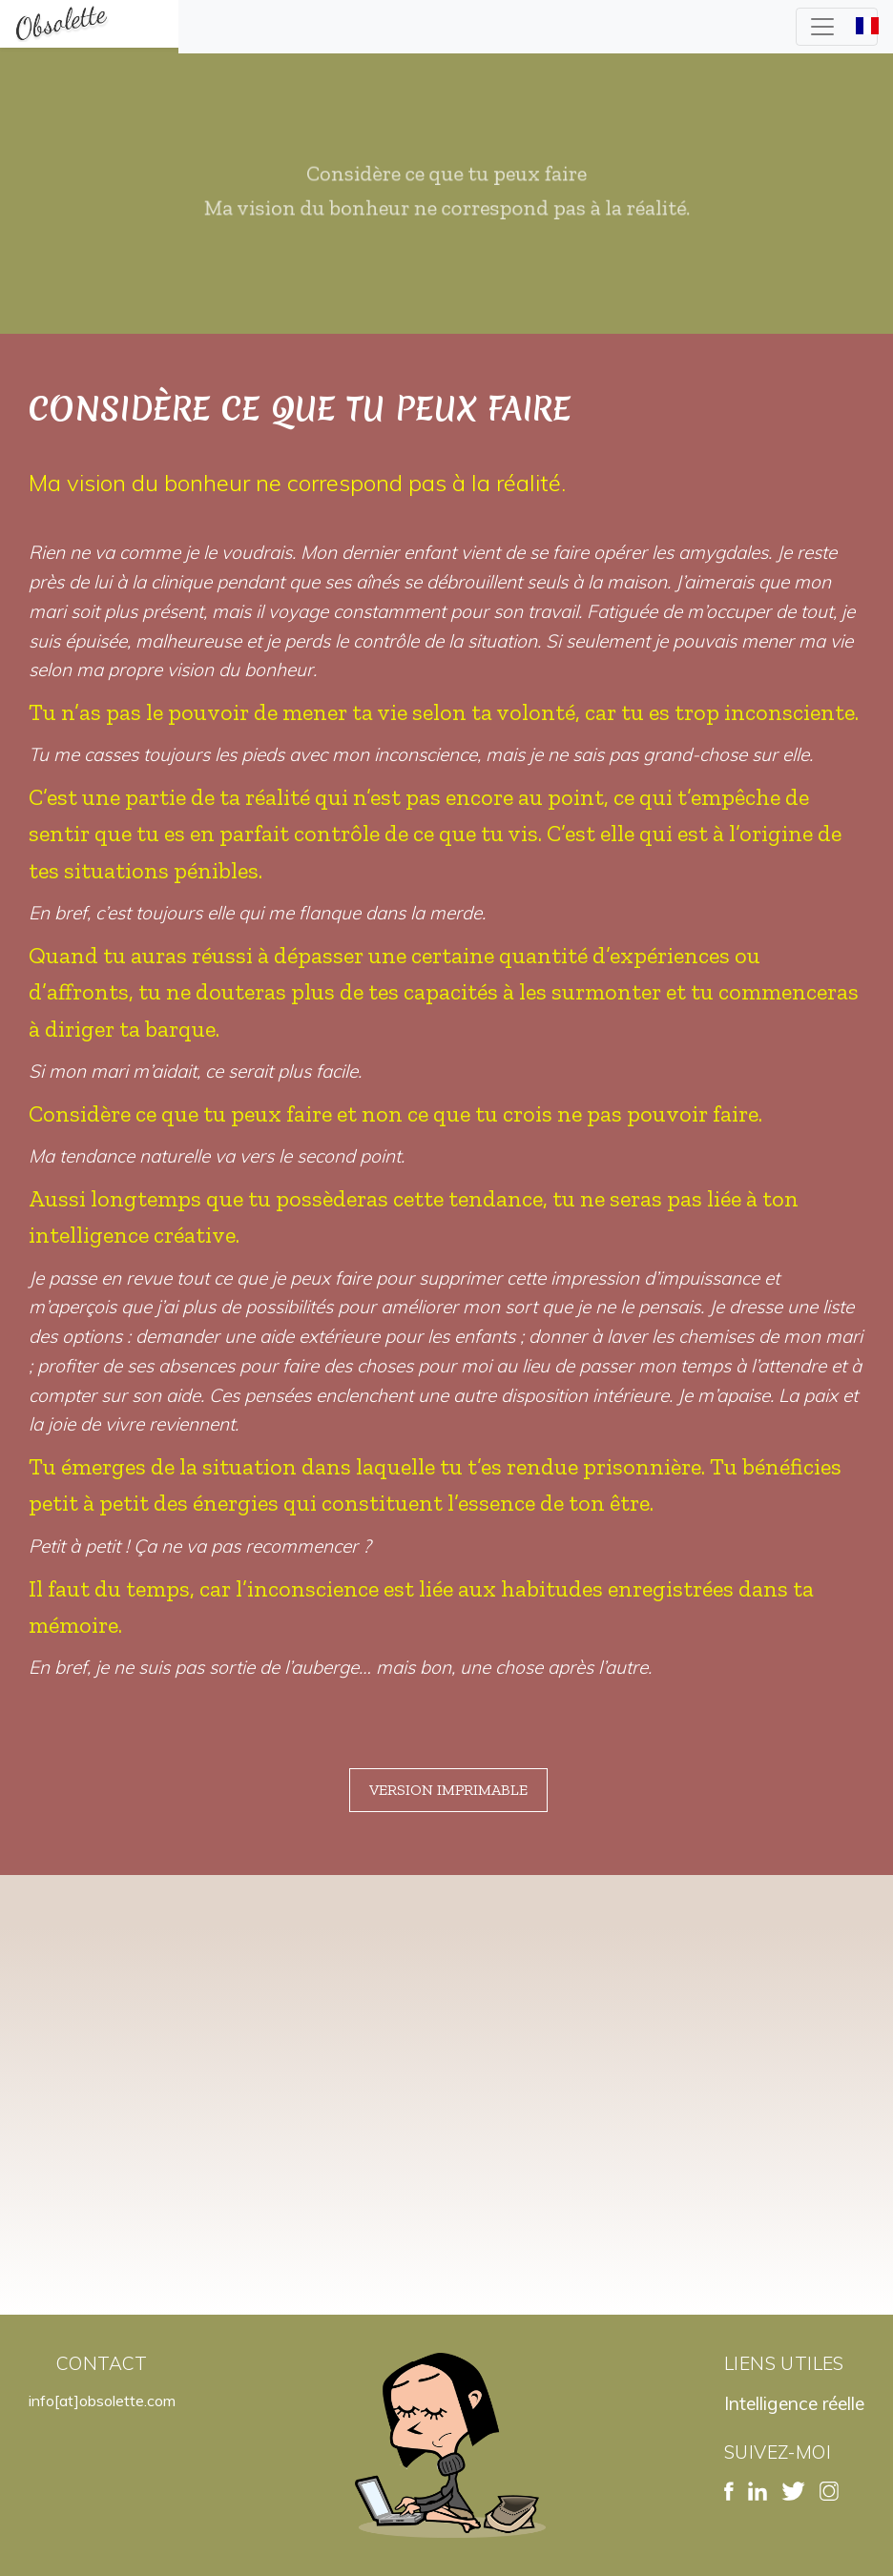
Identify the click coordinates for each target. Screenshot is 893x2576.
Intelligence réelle (794, 2403)
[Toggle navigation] (837, 27)
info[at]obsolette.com (102, 2400)
